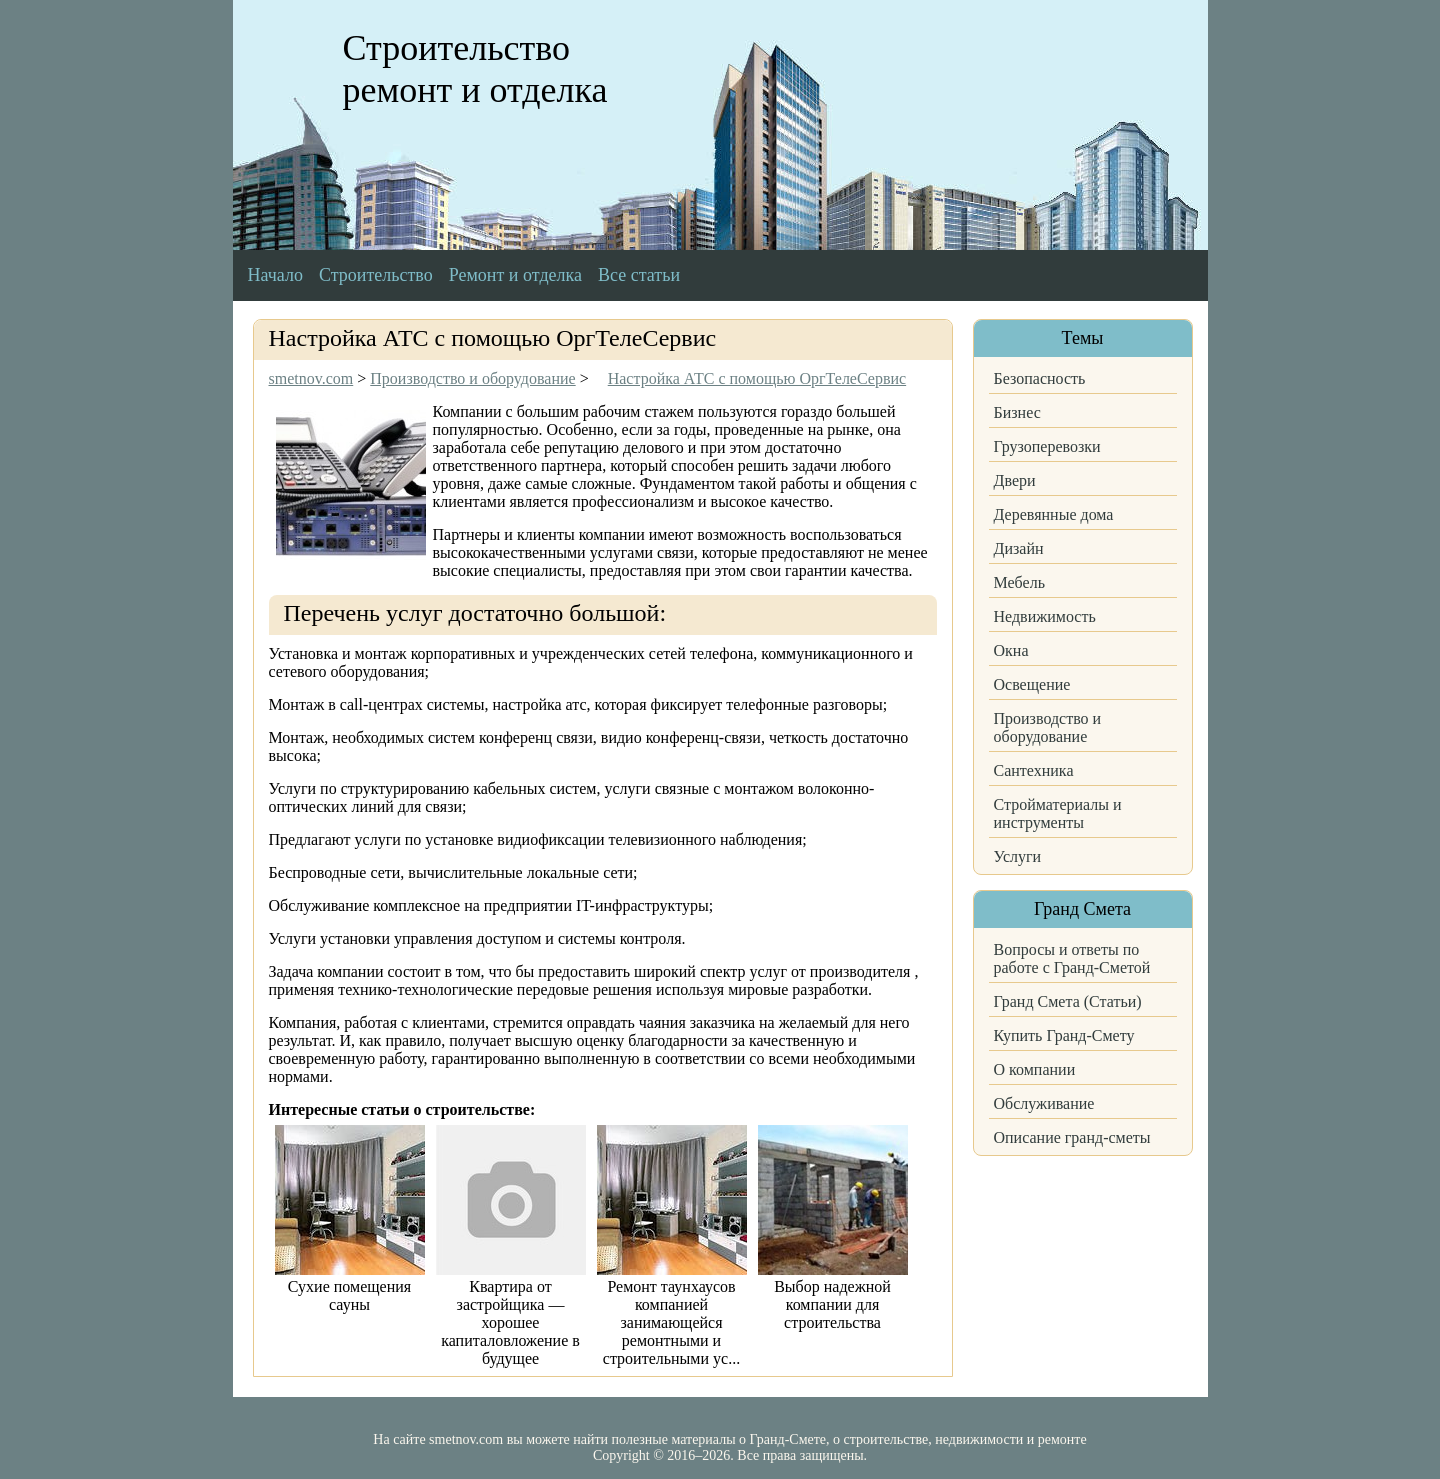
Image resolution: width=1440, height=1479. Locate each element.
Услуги (1018, 856)
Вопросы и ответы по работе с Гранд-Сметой (1072, 958)
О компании (1035, 1069)
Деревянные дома (1054, 514)
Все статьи (639, 275)
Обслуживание (1044, 1103)
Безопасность (1040, 378)
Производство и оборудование (1048, 727)
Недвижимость (1045, 616)
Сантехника (1034, 770)
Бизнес (1017, 412)
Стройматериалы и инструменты (1058, 813)
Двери (1015, 480)
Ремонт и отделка (515, 275)
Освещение (1032, 684)
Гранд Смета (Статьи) (1068, 1001)
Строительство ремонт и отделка (475, 69)
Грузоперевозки (1047, 446)
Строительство (376, 275)
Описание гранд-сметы (1072, 1137)
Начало (275, 275)
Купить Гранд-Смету (1064, 1035)
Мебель (1019, 582)
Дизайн (1019, 548)
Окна (1011, 650)
